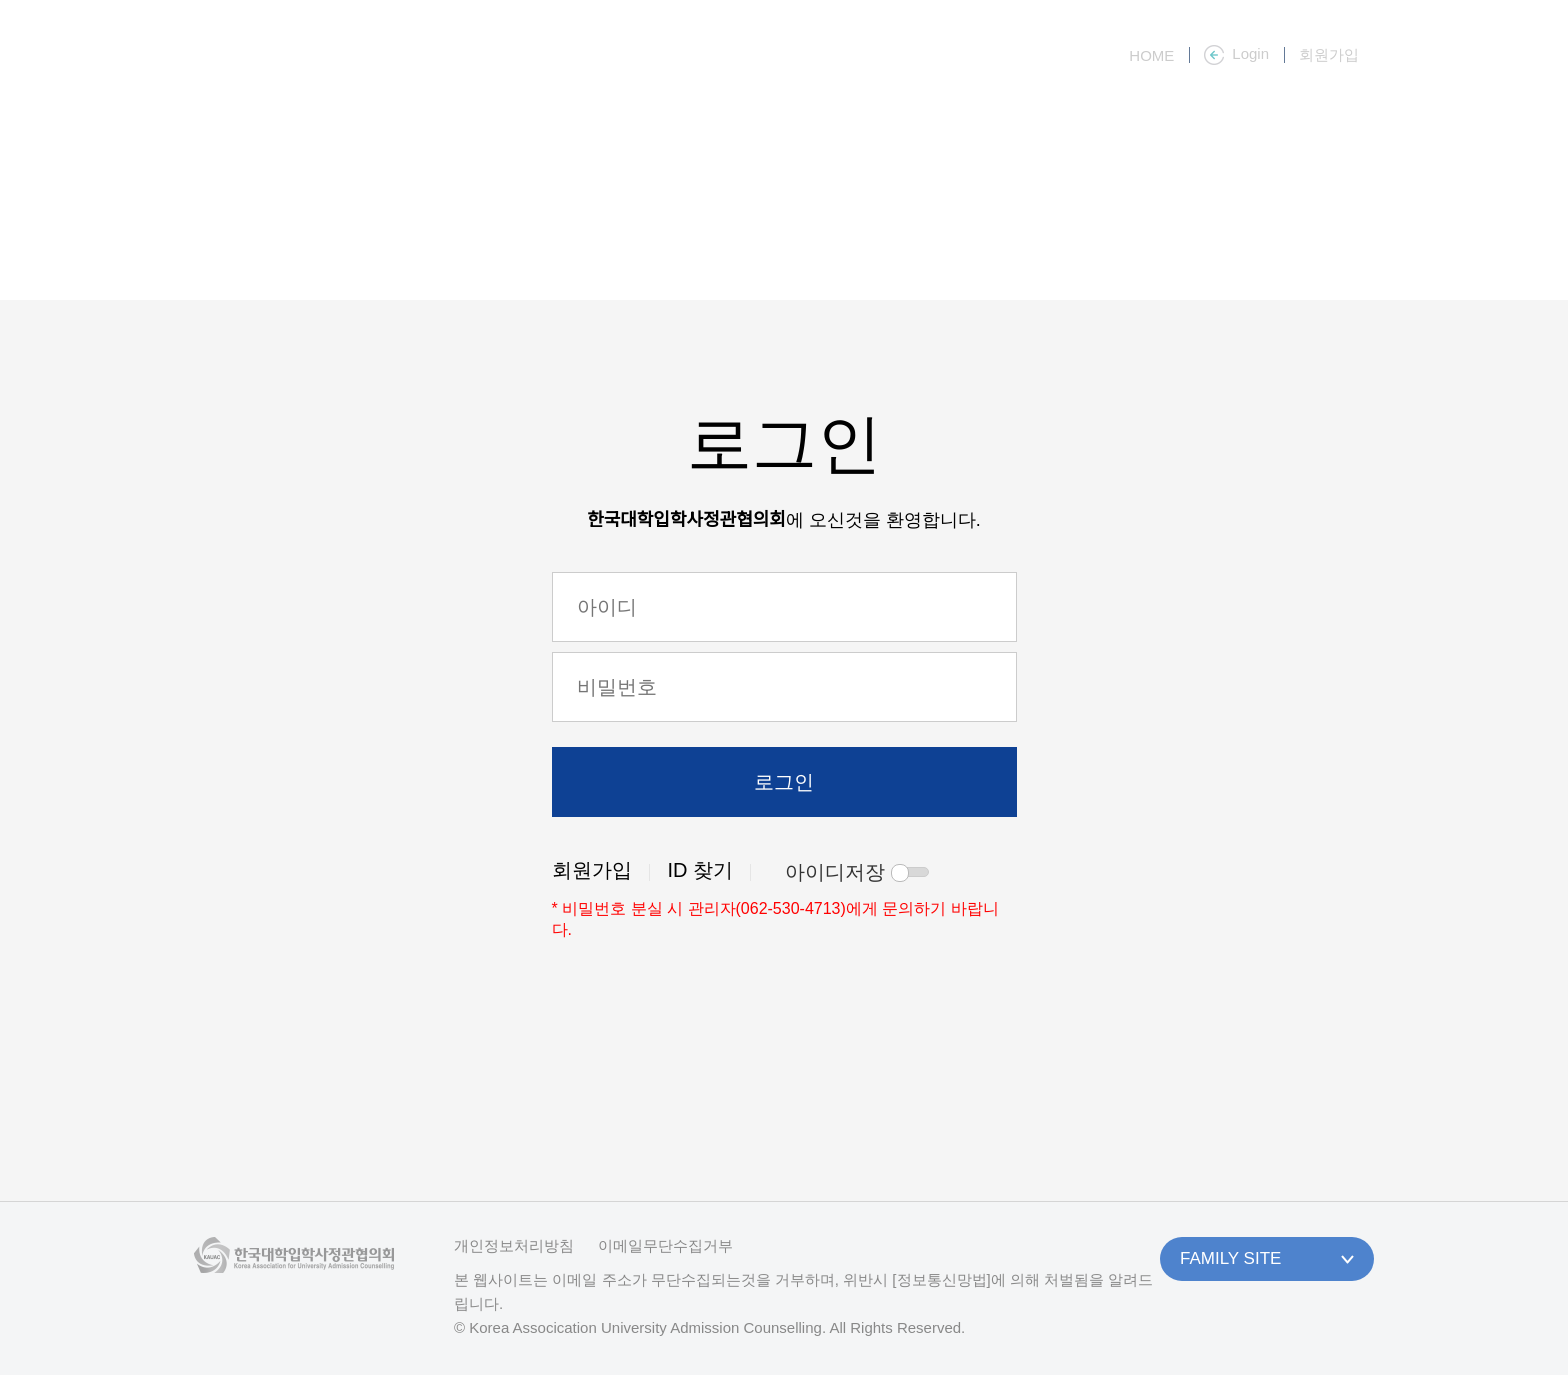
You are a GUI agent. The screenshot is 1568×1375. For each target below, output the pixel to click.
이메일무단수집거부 (665, 1245)
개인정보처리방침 (514, 1245)
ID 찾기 (701, 870)
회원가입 (592, 870)
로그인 (784, 782)
